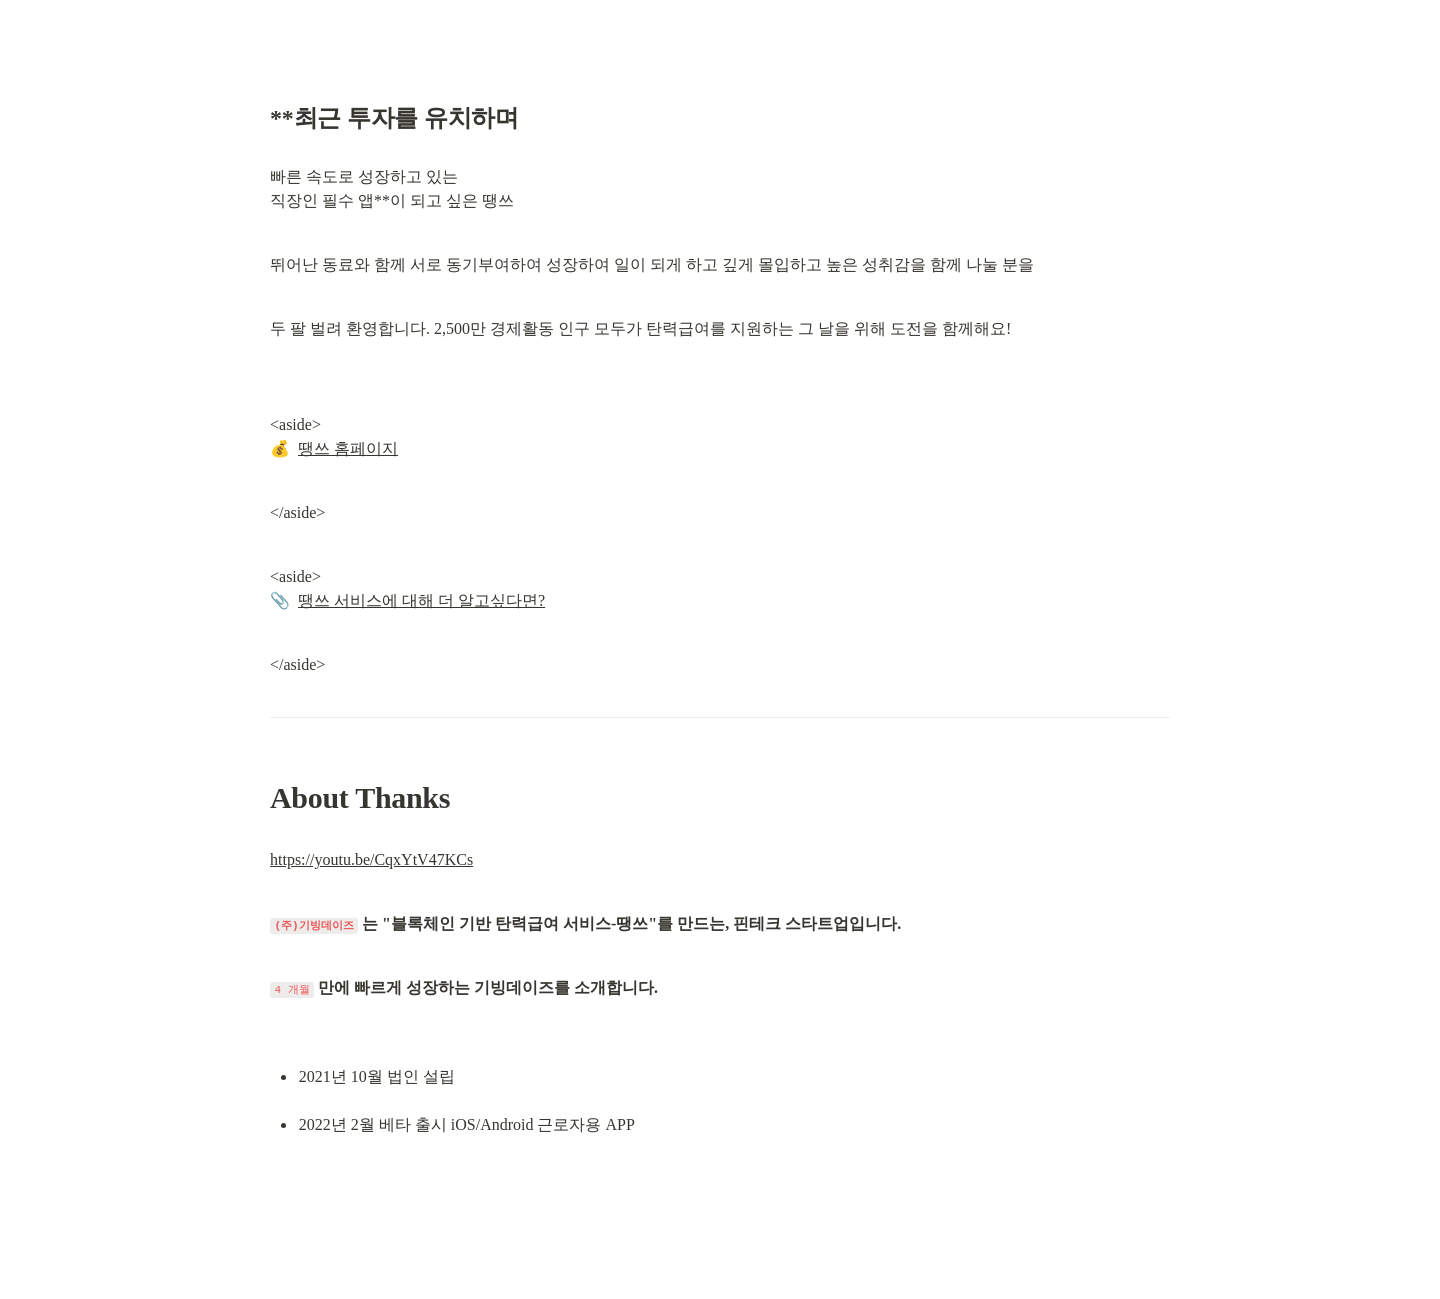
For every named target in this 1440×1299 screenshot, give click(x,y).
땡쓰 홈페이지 (348, 448)
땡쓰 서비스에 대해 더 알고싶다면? (421, 600)
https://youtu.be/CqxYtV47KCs (371, 859)
